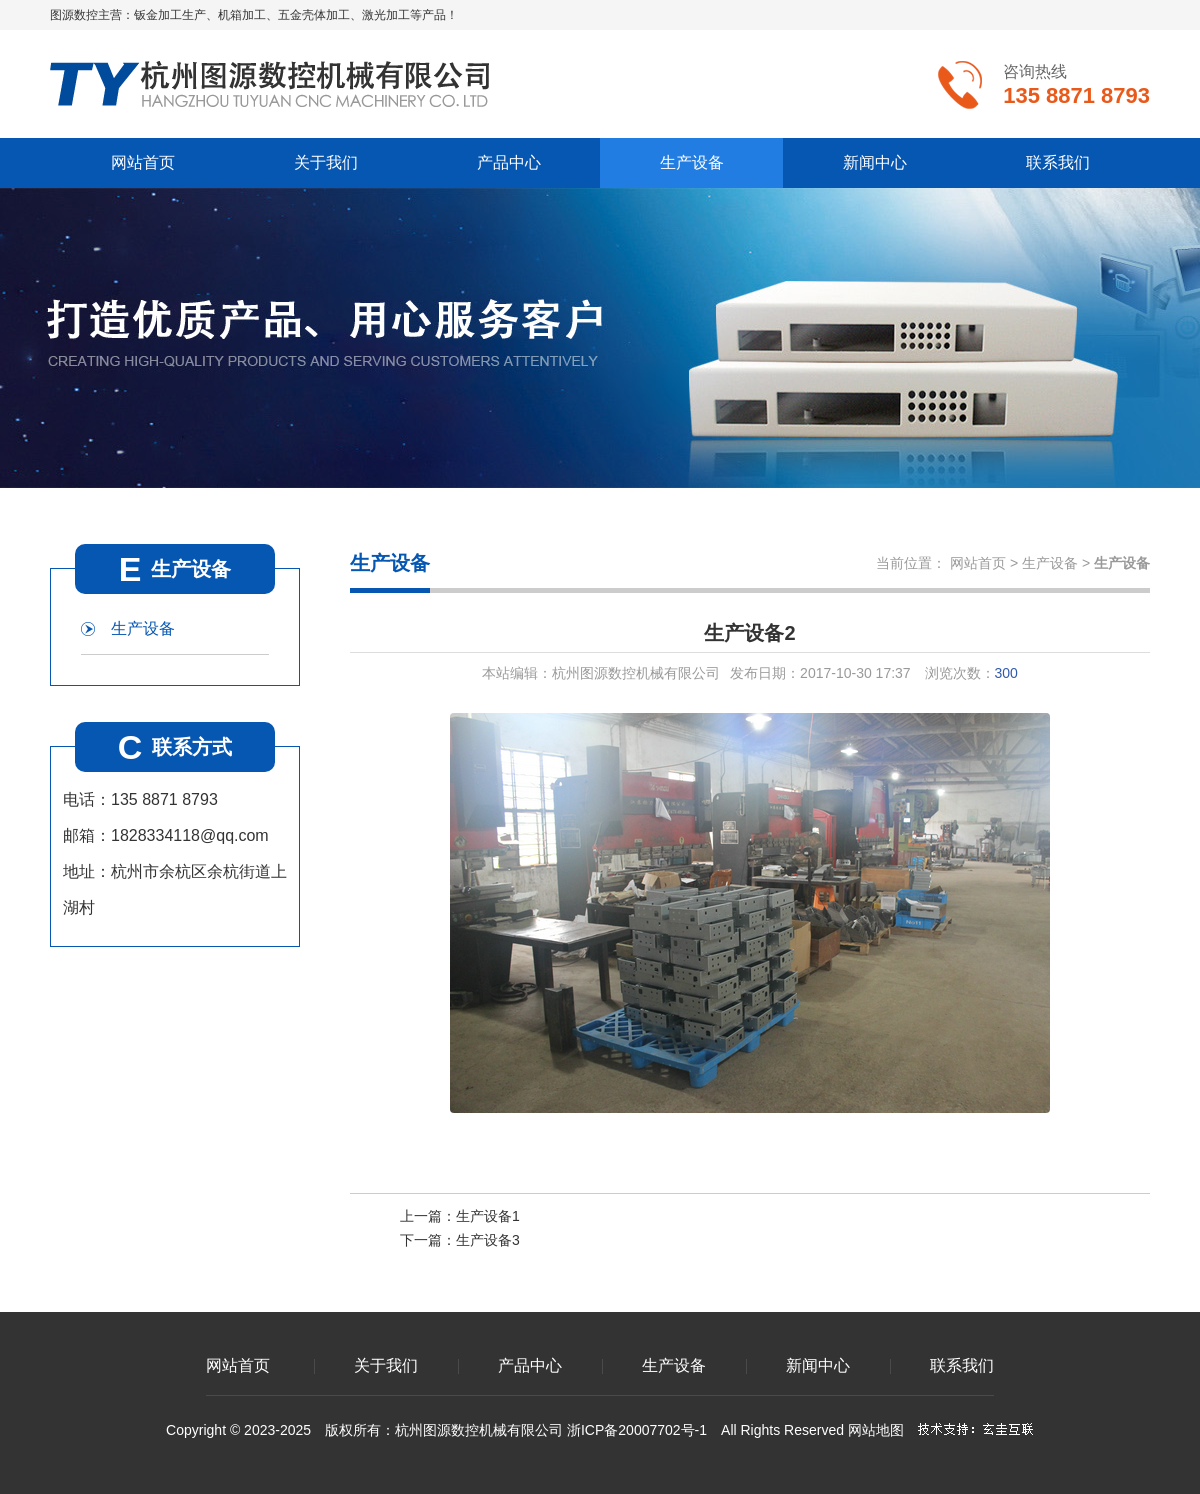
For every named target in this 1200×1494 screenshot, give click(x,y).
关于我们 (326, 162)
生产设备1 (488, 1216)
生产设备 (692, 162)
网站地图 (876, 1430)
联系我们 (1058, 162)
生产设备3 (488, 1240)
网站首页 (143, 162)
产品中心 (509, 162)
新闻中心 (875, 162)
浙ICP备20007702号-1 (637, 1430)
